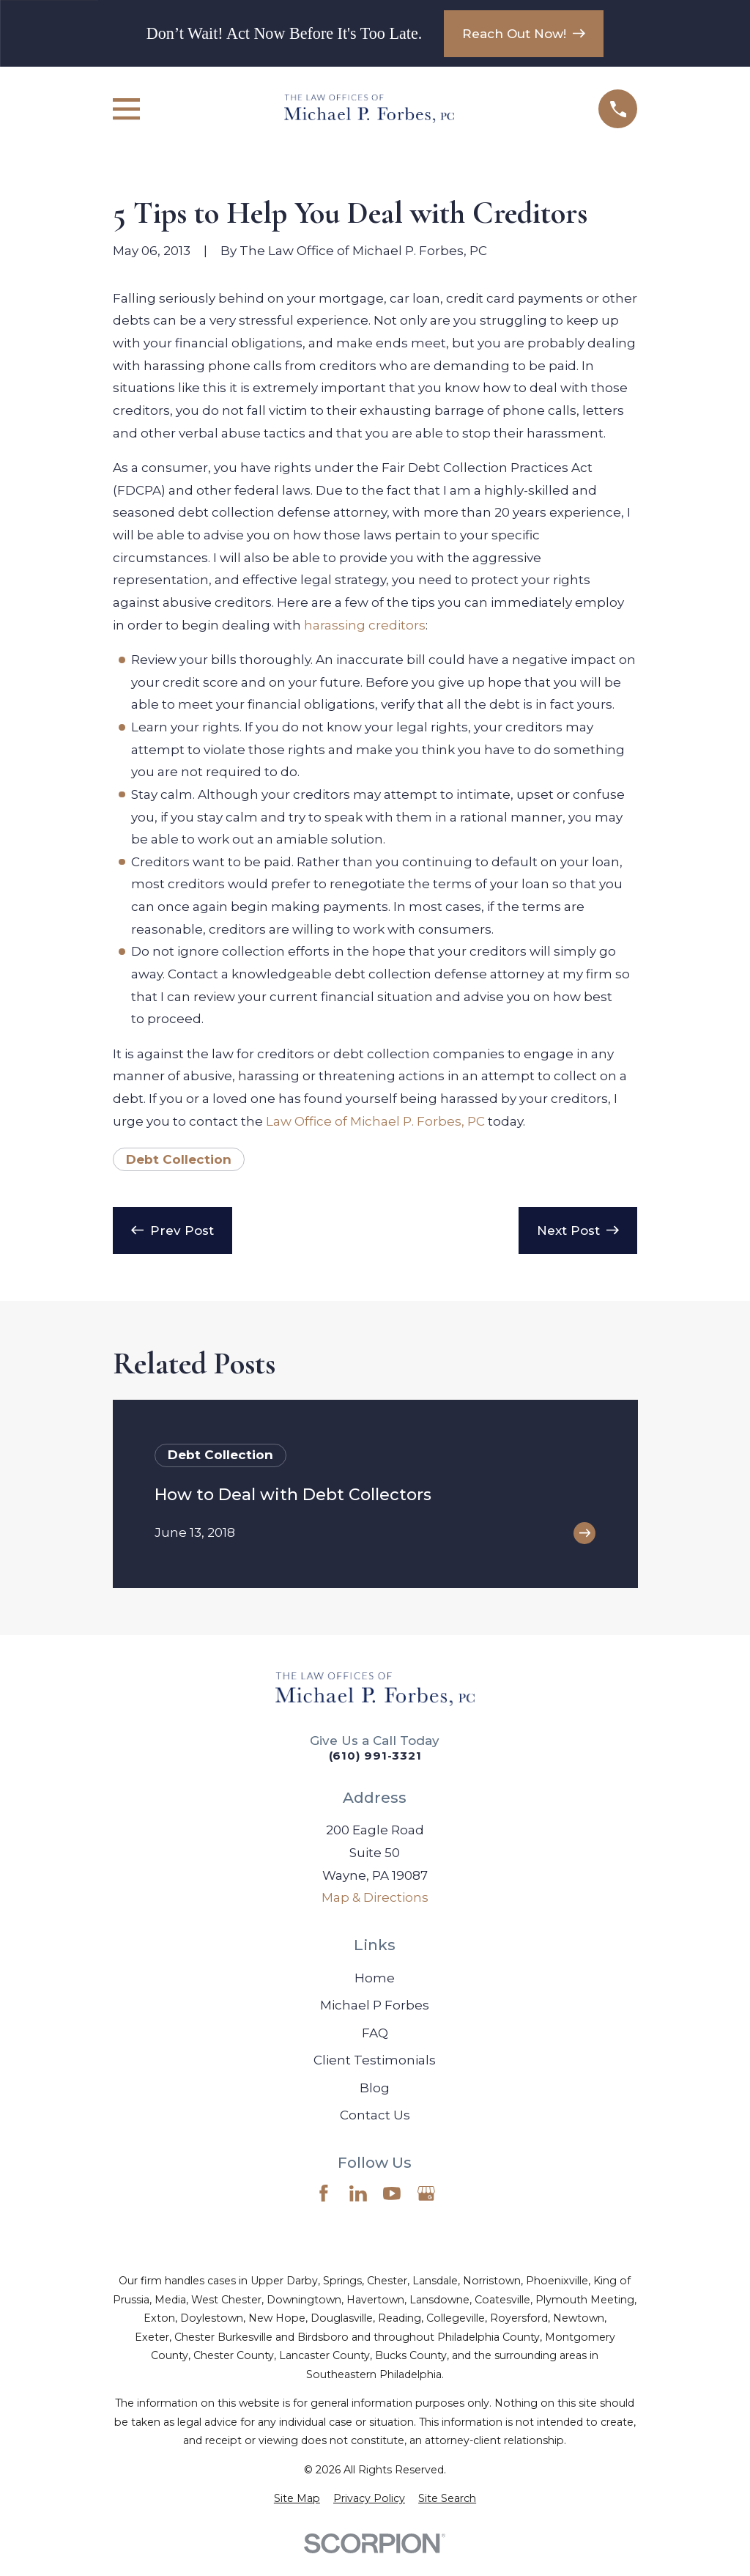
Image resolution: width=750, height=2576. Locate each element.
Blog (375, 2088)
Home (374, 1978)
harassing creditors (365, 625)
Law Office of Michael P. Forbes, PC (375, 1121)
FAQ (375, 2033)
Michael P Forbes (374, 2005)
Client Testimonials (374, 2060)
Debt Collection (178, 1159)
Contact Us (375, 2115)
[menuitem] (297, 2499)
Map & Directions (375, 1897)
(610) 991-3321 (375, 1755)
